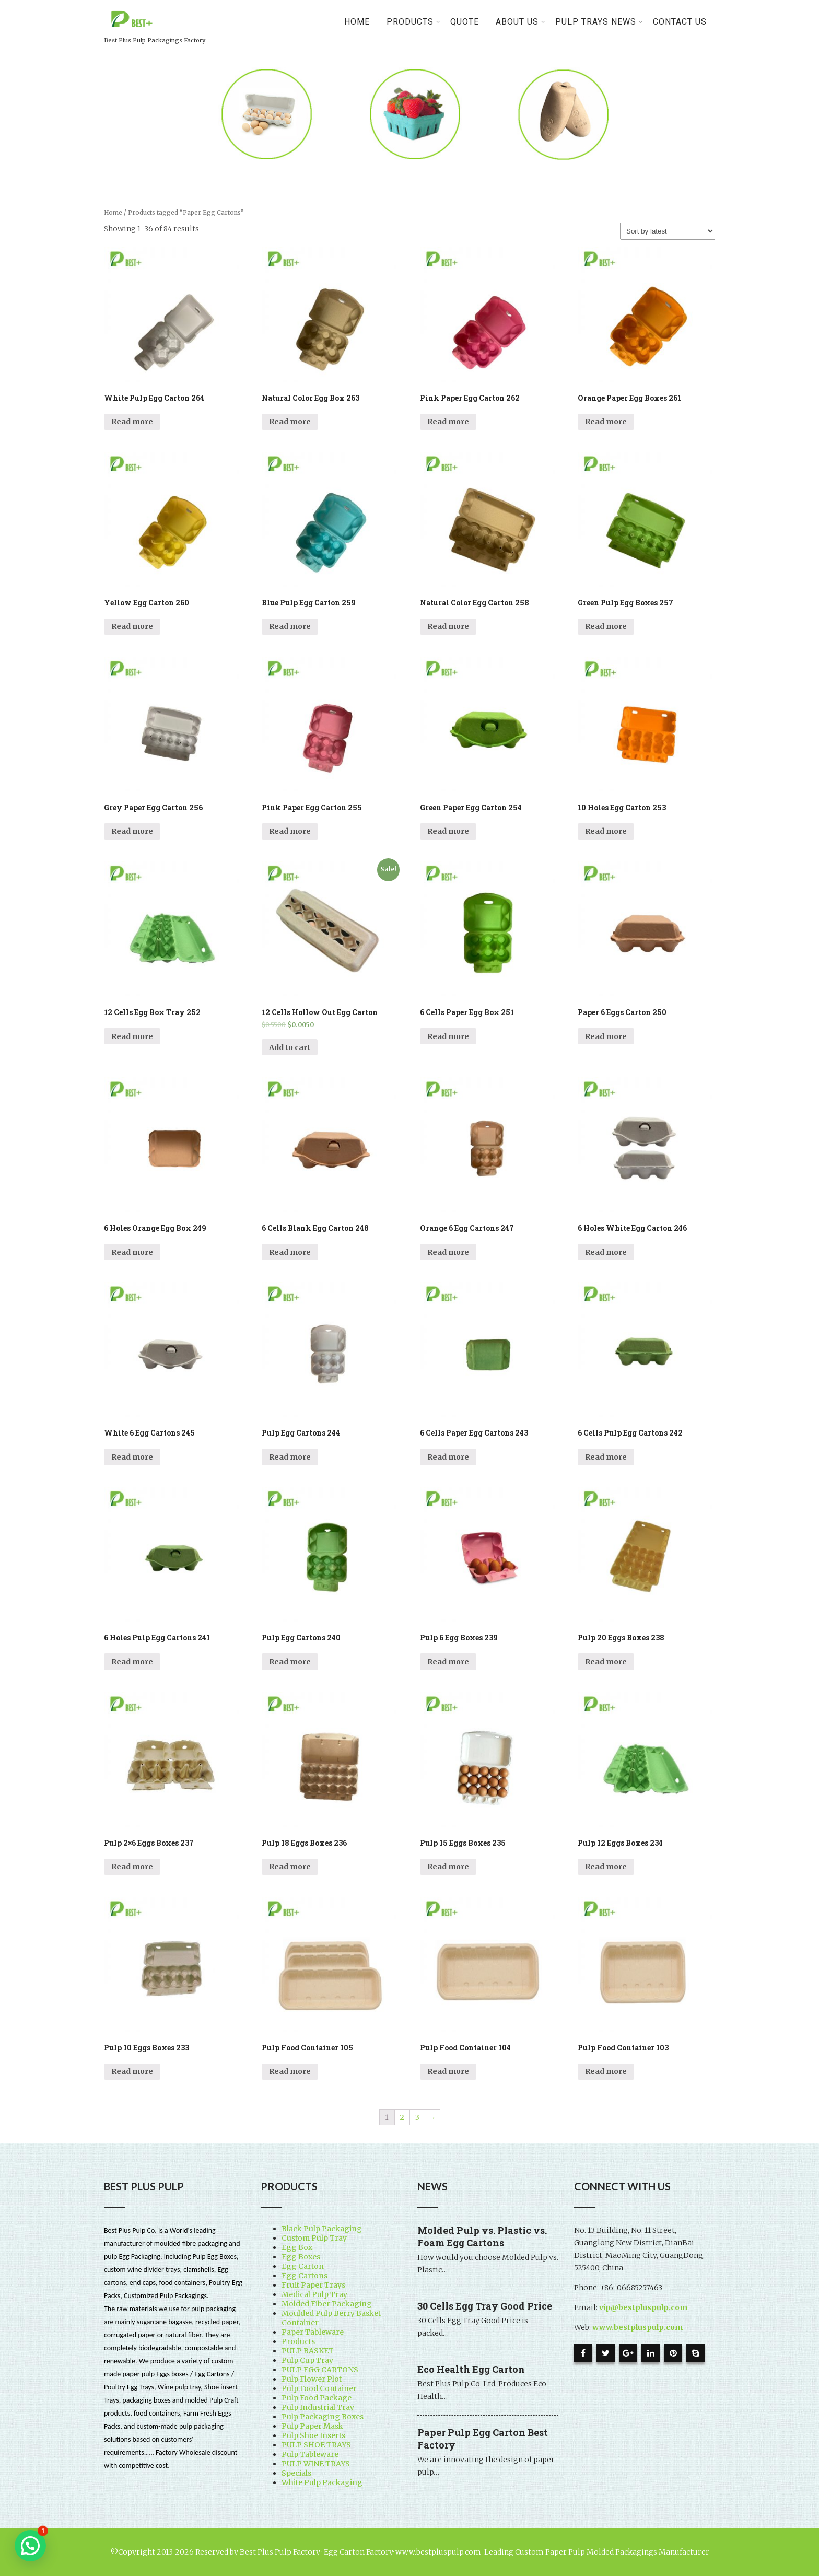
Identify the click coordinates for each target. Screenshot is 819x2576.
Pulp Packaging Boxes (323, 2416)
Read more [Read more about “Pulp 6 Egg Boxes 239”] (448, 1661)
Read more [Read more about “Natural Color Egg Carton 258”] (448, 626)
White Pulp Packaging (322, 2482)
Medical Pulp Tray (314, 2294)
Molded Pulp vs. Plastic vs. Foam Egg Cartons (482, 2236)
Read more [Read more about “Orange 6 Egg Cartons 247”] (448, 1252)
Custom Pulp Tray (314, 2238)
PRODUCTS (414, 22)
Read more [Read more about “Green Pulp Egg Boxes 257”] (606, 626)
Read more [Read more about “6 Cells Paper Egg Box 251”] (448, 1036)
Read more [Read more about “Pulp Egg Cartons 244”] (290, 1457)
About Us (521, 22)
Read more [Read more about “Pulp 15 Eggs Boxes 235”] (448, 1866)
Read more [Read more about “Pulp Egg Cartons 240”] (290, 1661)
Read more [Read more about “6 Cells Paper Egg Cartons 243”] (448, 1457)
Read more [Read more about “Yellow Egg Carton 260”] (132, 626)
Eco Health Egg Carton (471, 2369)
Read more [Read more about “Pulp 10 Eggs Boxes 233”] (132, 2071)
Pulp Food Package (317, 2398)
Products (298, 2341)
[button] (30, 2545)
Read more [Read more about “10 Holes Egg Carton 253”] (606, 831)
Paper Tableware (313, 2332)
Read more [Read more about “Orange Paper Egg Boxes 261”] (606, 421)
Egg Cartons (304, 2275)
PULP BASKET (308, 2351)
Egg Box (297, 2247)
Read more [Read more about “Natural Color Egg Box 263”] (290, 421)
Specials (296, 2473)
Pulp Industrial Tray (318, 2407)
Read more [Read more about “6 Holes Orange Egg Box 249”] (132, 1252)
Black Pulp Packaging (322, 2228)
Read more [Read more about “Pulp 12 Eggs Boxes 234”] (606, 1866)
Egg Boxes (301, 2257)
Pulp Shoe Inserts (313, 2435)
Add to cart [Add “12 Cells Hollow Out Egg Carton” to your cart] (289, 1047)
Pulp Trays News (599, 22)
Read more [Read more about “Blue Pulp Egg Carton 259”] (290, 626)
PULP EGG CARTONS (320, 2369)
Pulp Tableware (310, 2454)
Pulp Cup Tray (307, 2360)
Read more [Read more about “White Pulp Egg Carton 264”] (132, 421)
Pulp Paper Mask (312, 2426)
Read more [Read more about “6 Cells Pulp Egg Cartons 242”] (606, 1457)
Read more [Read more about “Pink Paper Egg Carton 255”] (290, 831)
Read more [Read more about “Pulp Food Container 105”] (290, 2071)
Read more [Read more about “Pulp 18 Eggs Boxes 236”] (290, 1866)
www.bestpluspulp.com (637, 2327)
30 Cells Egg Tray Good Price (484, 2306)
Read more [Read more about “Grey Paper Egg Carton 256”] (132, 831)
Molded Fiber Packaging (327, 2304)
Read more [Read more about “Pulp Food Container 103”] (606, 2071)
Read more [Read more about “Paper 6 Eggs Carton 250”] (606, 1036)
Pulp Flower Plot (312, 2379)
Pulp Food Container (319, 2388)
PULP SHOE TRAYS (316, 2445)
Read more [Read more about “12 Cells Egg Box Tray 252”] (132, 1036)
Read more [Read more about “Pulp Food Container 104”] (448, 2071)
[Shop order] (667, 231)
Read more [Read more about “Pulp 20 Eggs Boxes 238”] (606, 1661)
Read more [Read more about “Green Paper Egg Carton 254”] (448, 831)
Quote (464, 22)
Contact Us (680, 22)
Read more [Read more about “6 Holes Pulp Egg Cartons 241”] (132, 1661)
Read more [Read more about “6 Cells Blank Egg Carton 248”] (290, 1252)
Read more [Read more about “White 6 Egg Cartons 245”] (132, 1457)
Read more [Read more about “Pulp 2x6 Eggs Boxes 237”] (132, 1866)
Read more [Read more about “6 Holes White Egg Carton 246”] (606, 1252)
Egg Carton (303, 2266)
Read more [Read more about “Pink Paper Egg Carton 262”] (448, 421)
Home (357, 22)
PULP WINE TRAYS (316, 2463)
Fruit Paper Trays (313, 2285)
